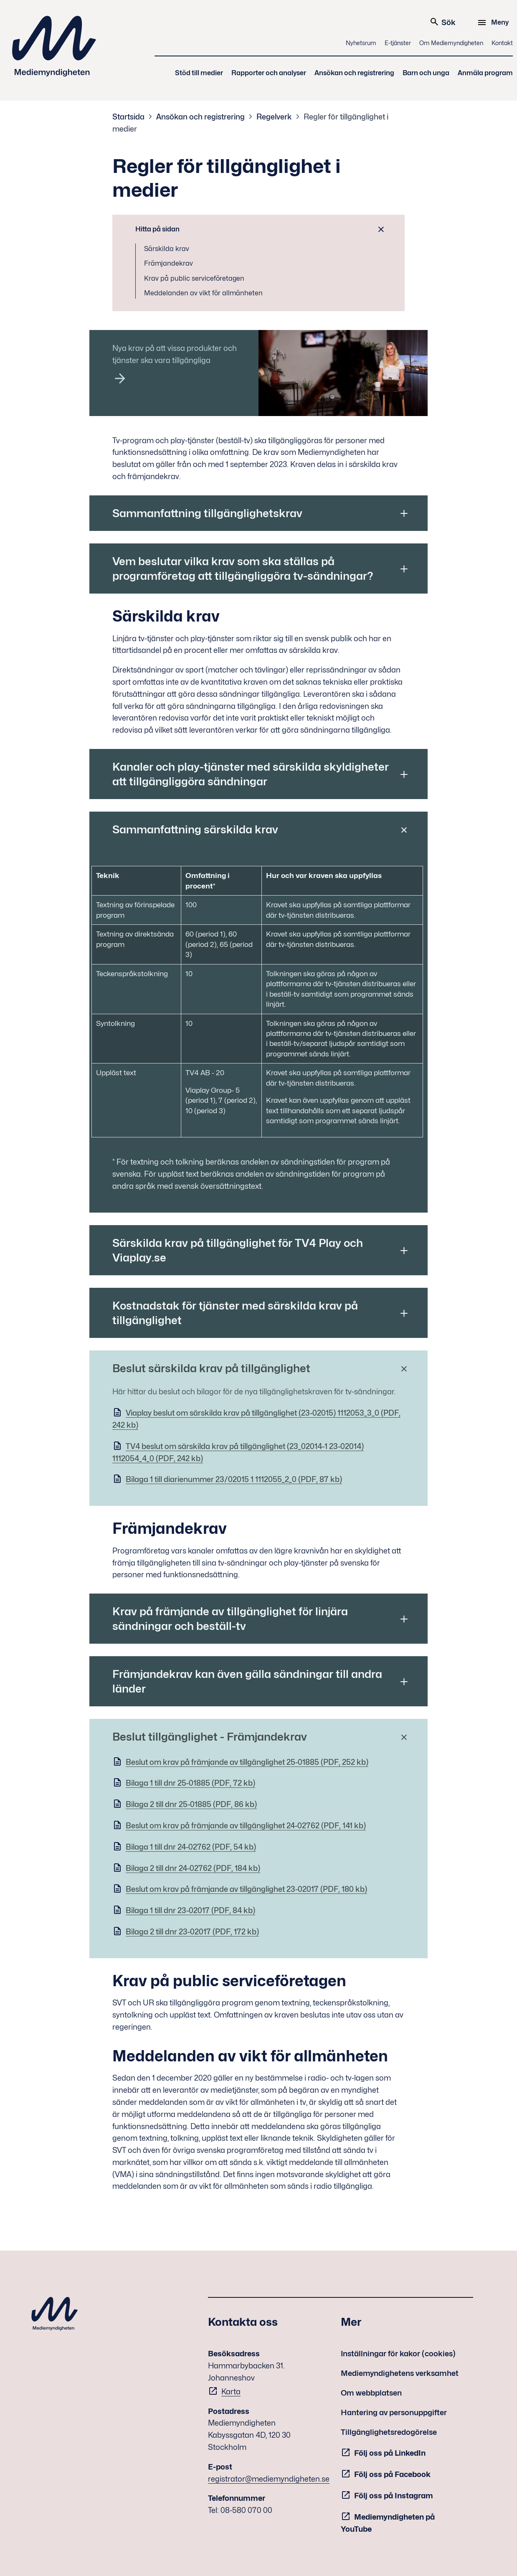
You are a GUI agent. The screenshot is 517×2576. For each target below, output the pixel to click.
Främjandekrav (168, 263)
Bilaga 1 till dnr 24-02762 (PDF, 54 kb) (191, 1847)
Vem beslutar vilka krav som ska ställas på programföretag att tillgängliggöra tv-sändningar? (242, 568)
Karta (231, 2391)
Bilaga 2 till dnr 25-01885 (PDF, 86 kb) (191, 1804)
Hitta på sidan (157, 229)
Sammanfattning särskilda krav (195, 829)
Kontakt (502, 42)
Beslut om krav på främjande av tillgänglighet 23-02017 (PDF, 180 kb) (246, 1889)
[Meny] (494, 22)
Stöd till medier (199, 73)
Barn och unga (426, 73)
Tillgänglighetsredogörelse (389, 2432)
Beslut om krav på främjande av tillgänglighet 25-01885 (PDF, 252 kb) (247, 1762)
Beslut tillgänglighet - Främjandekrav (209, 1736)
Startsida (128, 116)
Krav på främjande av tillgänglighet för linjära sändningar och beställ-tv (230, 1618)
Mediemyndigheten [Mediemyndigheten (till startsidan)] (54, 46)
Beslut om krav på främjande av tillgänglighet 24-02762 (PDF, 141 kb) (246, 1825)
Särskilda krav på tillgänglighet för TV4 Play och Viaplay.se (237, 1250)
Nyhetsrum (361, 42)
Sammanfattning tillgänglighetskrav (207, 513)
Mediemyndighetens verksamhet (400, 2373)
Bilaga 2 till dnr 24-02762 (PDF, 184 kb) (193, 1868)
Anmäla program (485, 73)
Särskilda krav (166, 249)
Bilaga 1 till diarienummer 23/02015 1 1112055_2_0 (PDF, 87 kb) (234, 1479)
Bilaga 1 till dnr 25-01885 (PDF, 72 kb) (190, 1783)
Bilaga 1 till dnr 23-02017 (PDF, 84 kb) (190, 1910)
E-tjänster (398, 42)
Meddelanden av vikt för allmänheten (203, 293)
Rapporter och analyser (268, 73)
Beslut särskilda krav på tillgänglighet (211, 1368)
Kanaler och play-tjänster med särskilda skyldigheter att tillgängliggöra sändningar (250, 774)
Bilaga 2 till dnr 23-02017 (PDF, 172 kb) (192, 1931)
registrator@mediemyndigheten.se (268, 2478)
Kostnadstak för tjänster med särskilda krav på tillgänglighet (235, 1313)
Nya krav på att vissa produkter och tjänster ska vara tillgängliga (174, 354)
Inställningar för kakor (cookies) (398, 2353)
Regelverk (274, 116)
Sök (442, 22)
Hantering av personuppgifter (394, 2412)
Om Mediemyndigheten (451, 42)
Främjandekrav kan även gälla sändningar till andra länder (247, 1681)
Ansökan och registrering (354, 73)
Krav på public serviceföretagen (194, 278)
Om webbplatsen (371, 2392)
